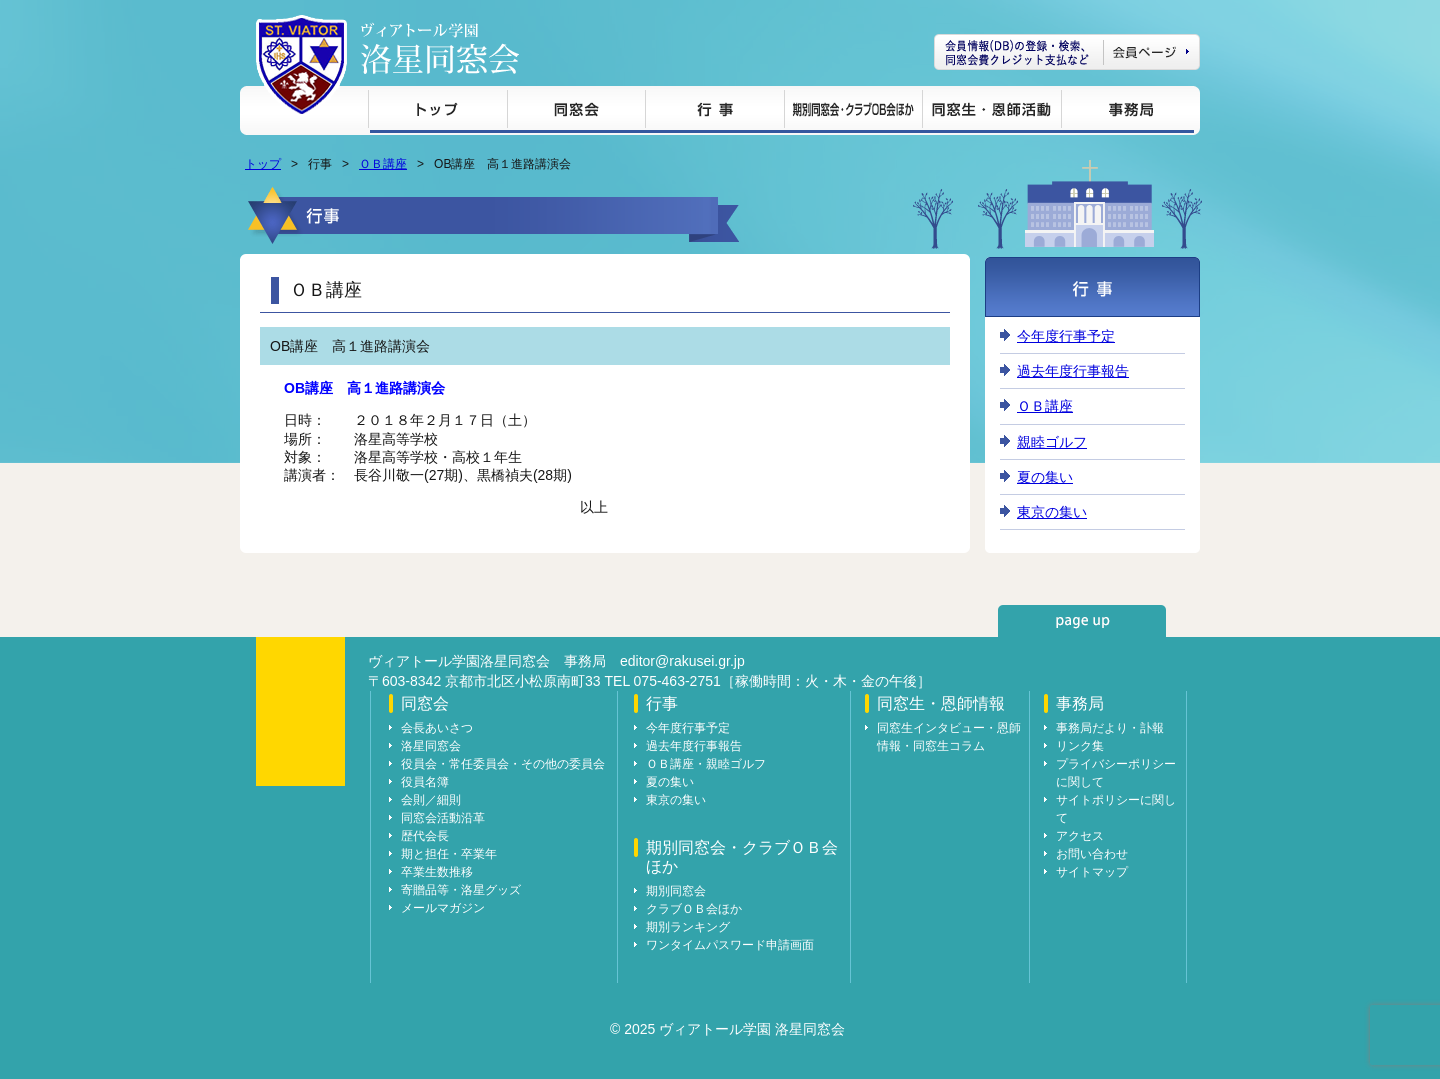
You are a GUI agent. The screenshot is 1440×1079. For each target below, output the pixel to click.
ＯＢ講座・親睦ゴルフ (706, 764)
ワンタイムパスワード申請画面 (730, 945)
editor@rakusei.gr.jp (682, 661)
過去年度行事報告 (1073, 371)
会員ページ (1067, 52)
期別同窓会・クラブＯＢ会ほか (853, 112)
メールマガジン (443, 908)
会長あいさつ (437, 728)
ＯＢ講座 (383, 164)
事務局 (1127, 112)
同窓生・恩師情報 (991, 112)
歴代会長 (425, 836)
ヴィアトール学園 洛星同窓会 (440, 48)
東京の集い (1052, 512)
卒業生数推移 (437, 872)
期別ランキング (688, 927)
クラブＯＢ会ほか (694, 909)
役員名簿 (425, 782)
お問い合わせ (1092, 854)
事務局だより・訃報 (1110, 728)
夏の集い (1045, 477)
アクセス (1080, 836)
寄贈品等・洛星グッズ (461, 890)
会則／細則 (431, 800)
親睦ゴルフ (1052, 442)
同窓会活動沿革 (443, 818)
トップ (437, 112)
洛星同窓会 (431, 746)
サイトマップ (1092, 872)
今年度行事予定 (1066, 336)
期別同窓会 (676, 891)
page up (1082, 621)
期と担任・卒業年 (449, 854)
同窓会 (576, 112)
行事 (714, 112)
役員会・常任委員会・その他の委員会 (503, 764)
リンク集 (1080, 746)
